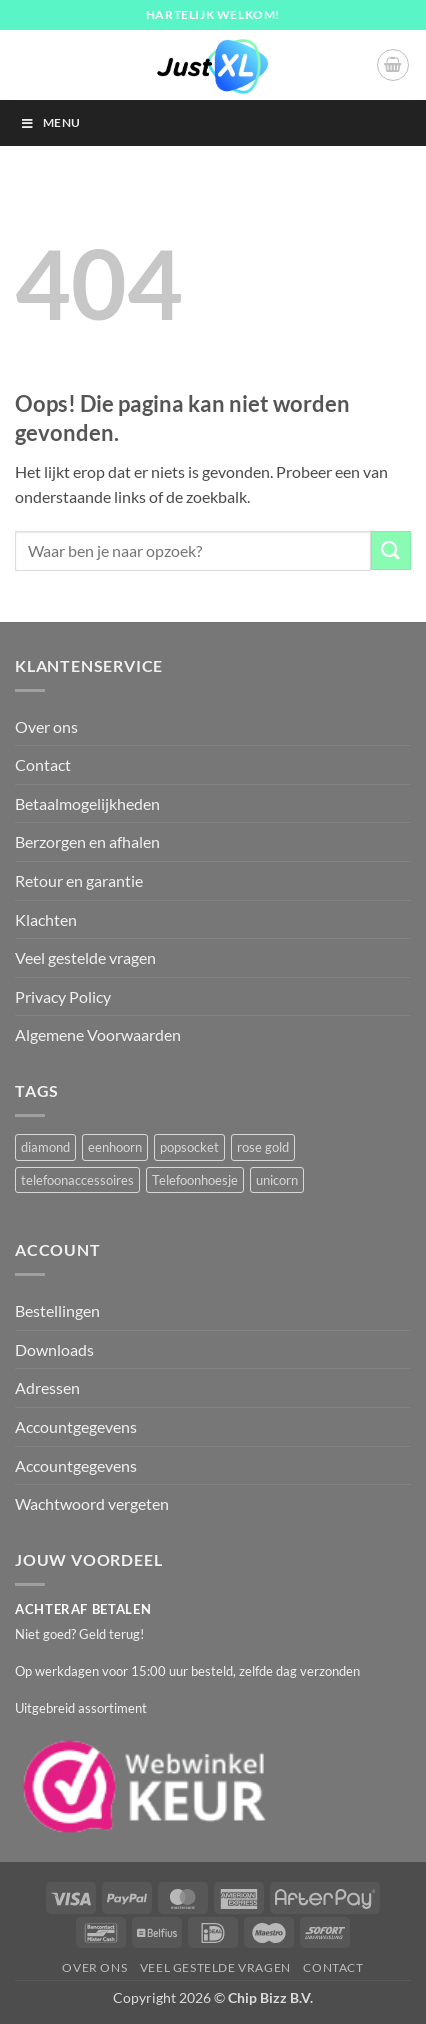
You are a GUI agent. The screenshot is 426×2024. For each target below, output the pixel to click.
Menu (50, 122)
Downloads (54, 1349)
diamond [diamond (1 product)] (45, 1147)
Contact (43, 764)
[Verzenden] (391, 550)
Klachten (46, 919)
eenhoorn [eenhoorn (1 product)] (115, 1147)
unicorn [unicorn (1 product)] (277, 1180)
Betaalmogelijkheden (87, 803)
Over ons (46, 726)
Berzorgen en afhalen (87, 841)
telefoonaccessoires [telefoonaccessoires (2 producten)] (77, 1180)
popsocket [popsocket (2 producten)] (189, 1147)
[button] (393, 65)
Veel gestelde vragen (85, 957)
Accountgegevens (76, 1426)
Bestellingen (57, 1310)
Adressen (47, 1387)
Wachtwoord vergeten (92, 1503)
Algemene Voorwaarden (98, 1034)
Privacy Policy (63, 996)
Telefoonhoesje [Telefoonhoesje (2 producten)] (195, 1180)
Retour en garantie (79, 880)
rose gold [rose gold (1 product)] (263, 1147)
